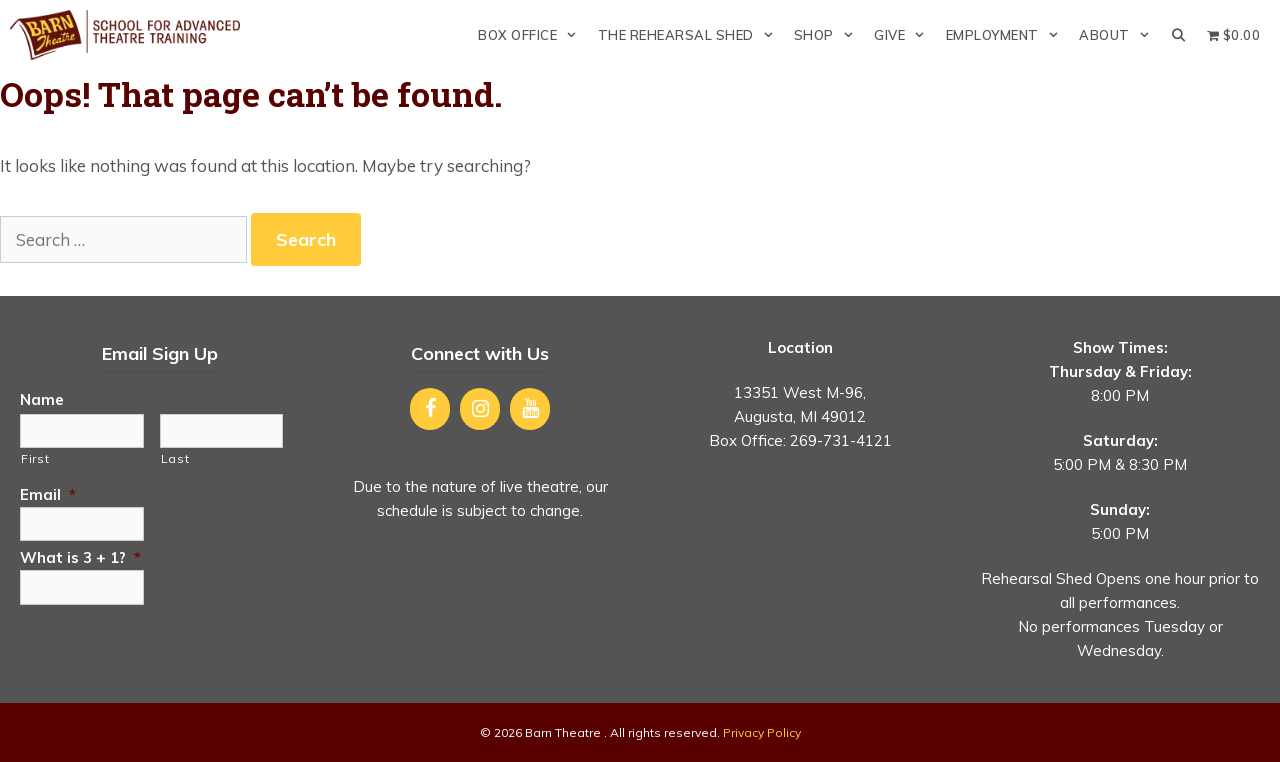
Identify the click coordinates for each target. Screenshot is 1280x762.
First (35, 458)
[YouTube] (530, 409)
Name (42, 399)
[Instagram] (480, 409)
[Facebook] (430, 409)
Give (904, 35)
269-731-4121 (841, 440)
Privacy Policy (762, 732)
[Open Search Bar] (1178, 35)
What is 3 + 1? (80, 557)
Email (48, 494)
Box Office (532, 35)
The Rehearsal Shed (691, 35)
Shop (829, 35)
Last (175, 458)
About (1119, 35)
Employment (1007, 35)
